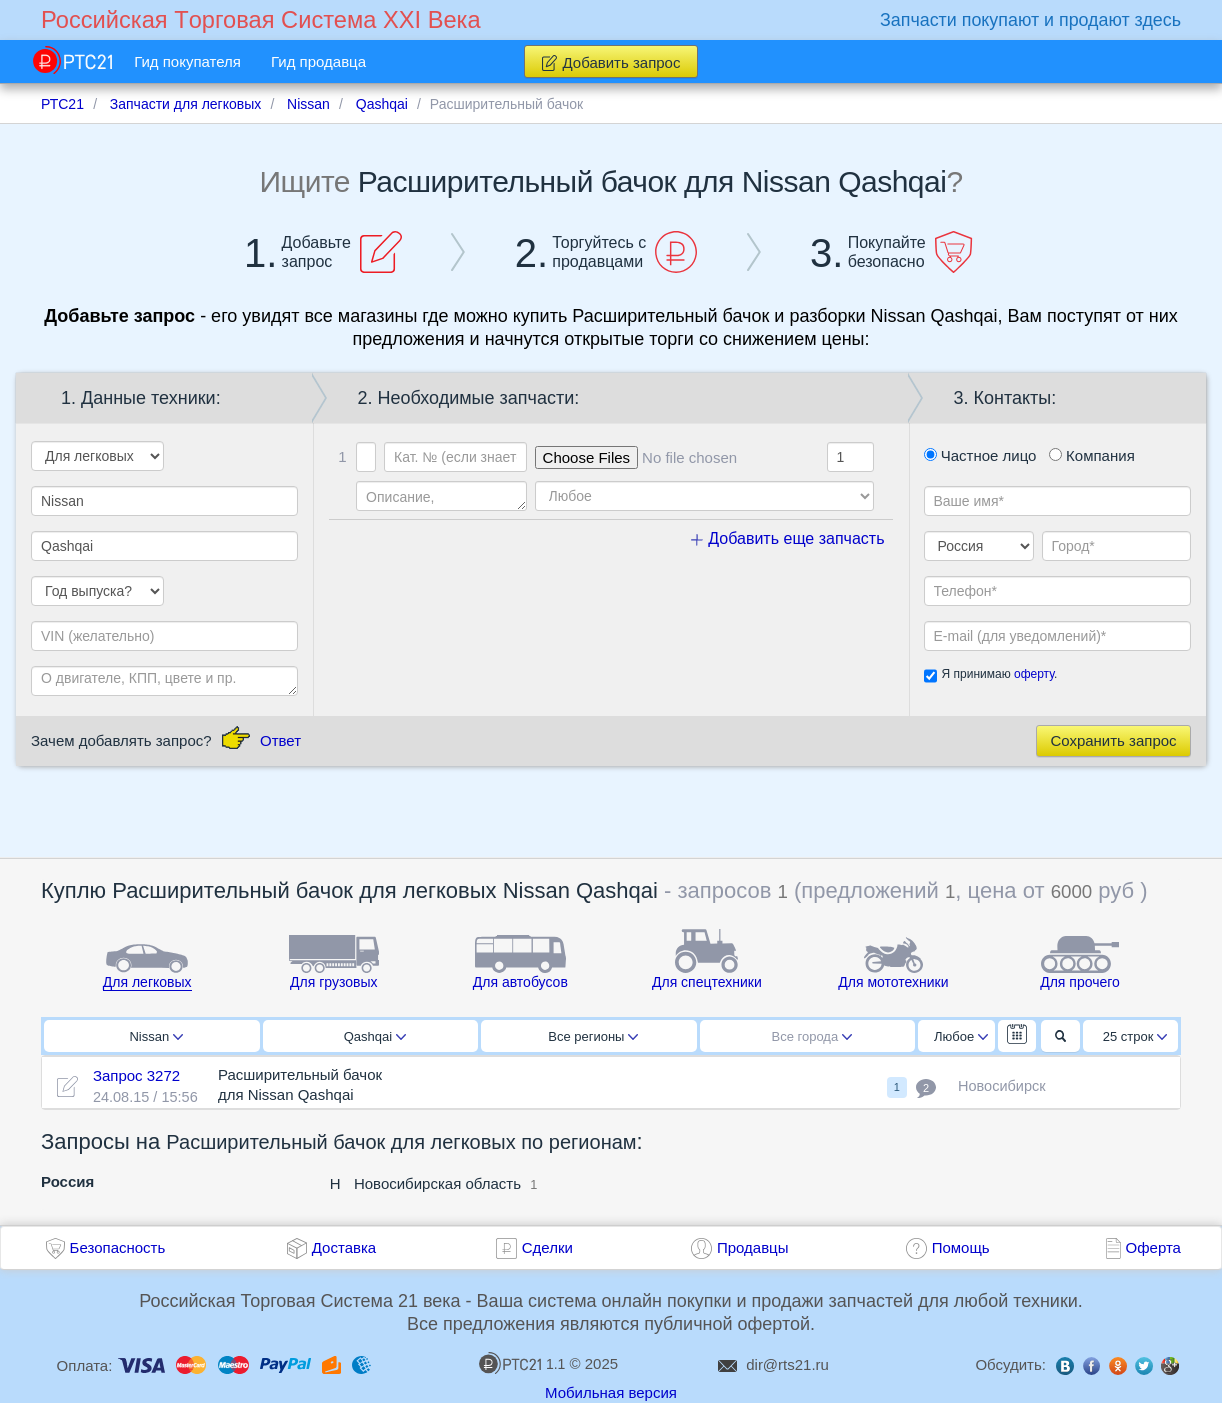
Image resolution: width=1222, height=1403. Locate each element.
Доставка (344, 1247)
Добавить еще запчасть (788, 538)
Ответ (280, 740)
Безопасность (118, 1247)
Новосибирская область (437, 1183)
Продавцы (753, 1247)
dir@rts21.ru (787, 1364)
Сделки (547, 1247)
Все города (812, 1036)
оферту (1034, 674)
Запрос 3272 (136, 1075)
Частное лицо (980, 455)
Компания (1092, 455)
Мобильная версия (611, 1392)
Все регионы (593, 1036)
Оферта (1153, 1247)
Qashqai (375, 1036)
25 (1135, 1036)
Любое (961, 1036)
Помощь (961, 1247)
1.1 (522, 1363)
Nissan (156, 1036)
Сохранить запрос (1113, 740)
